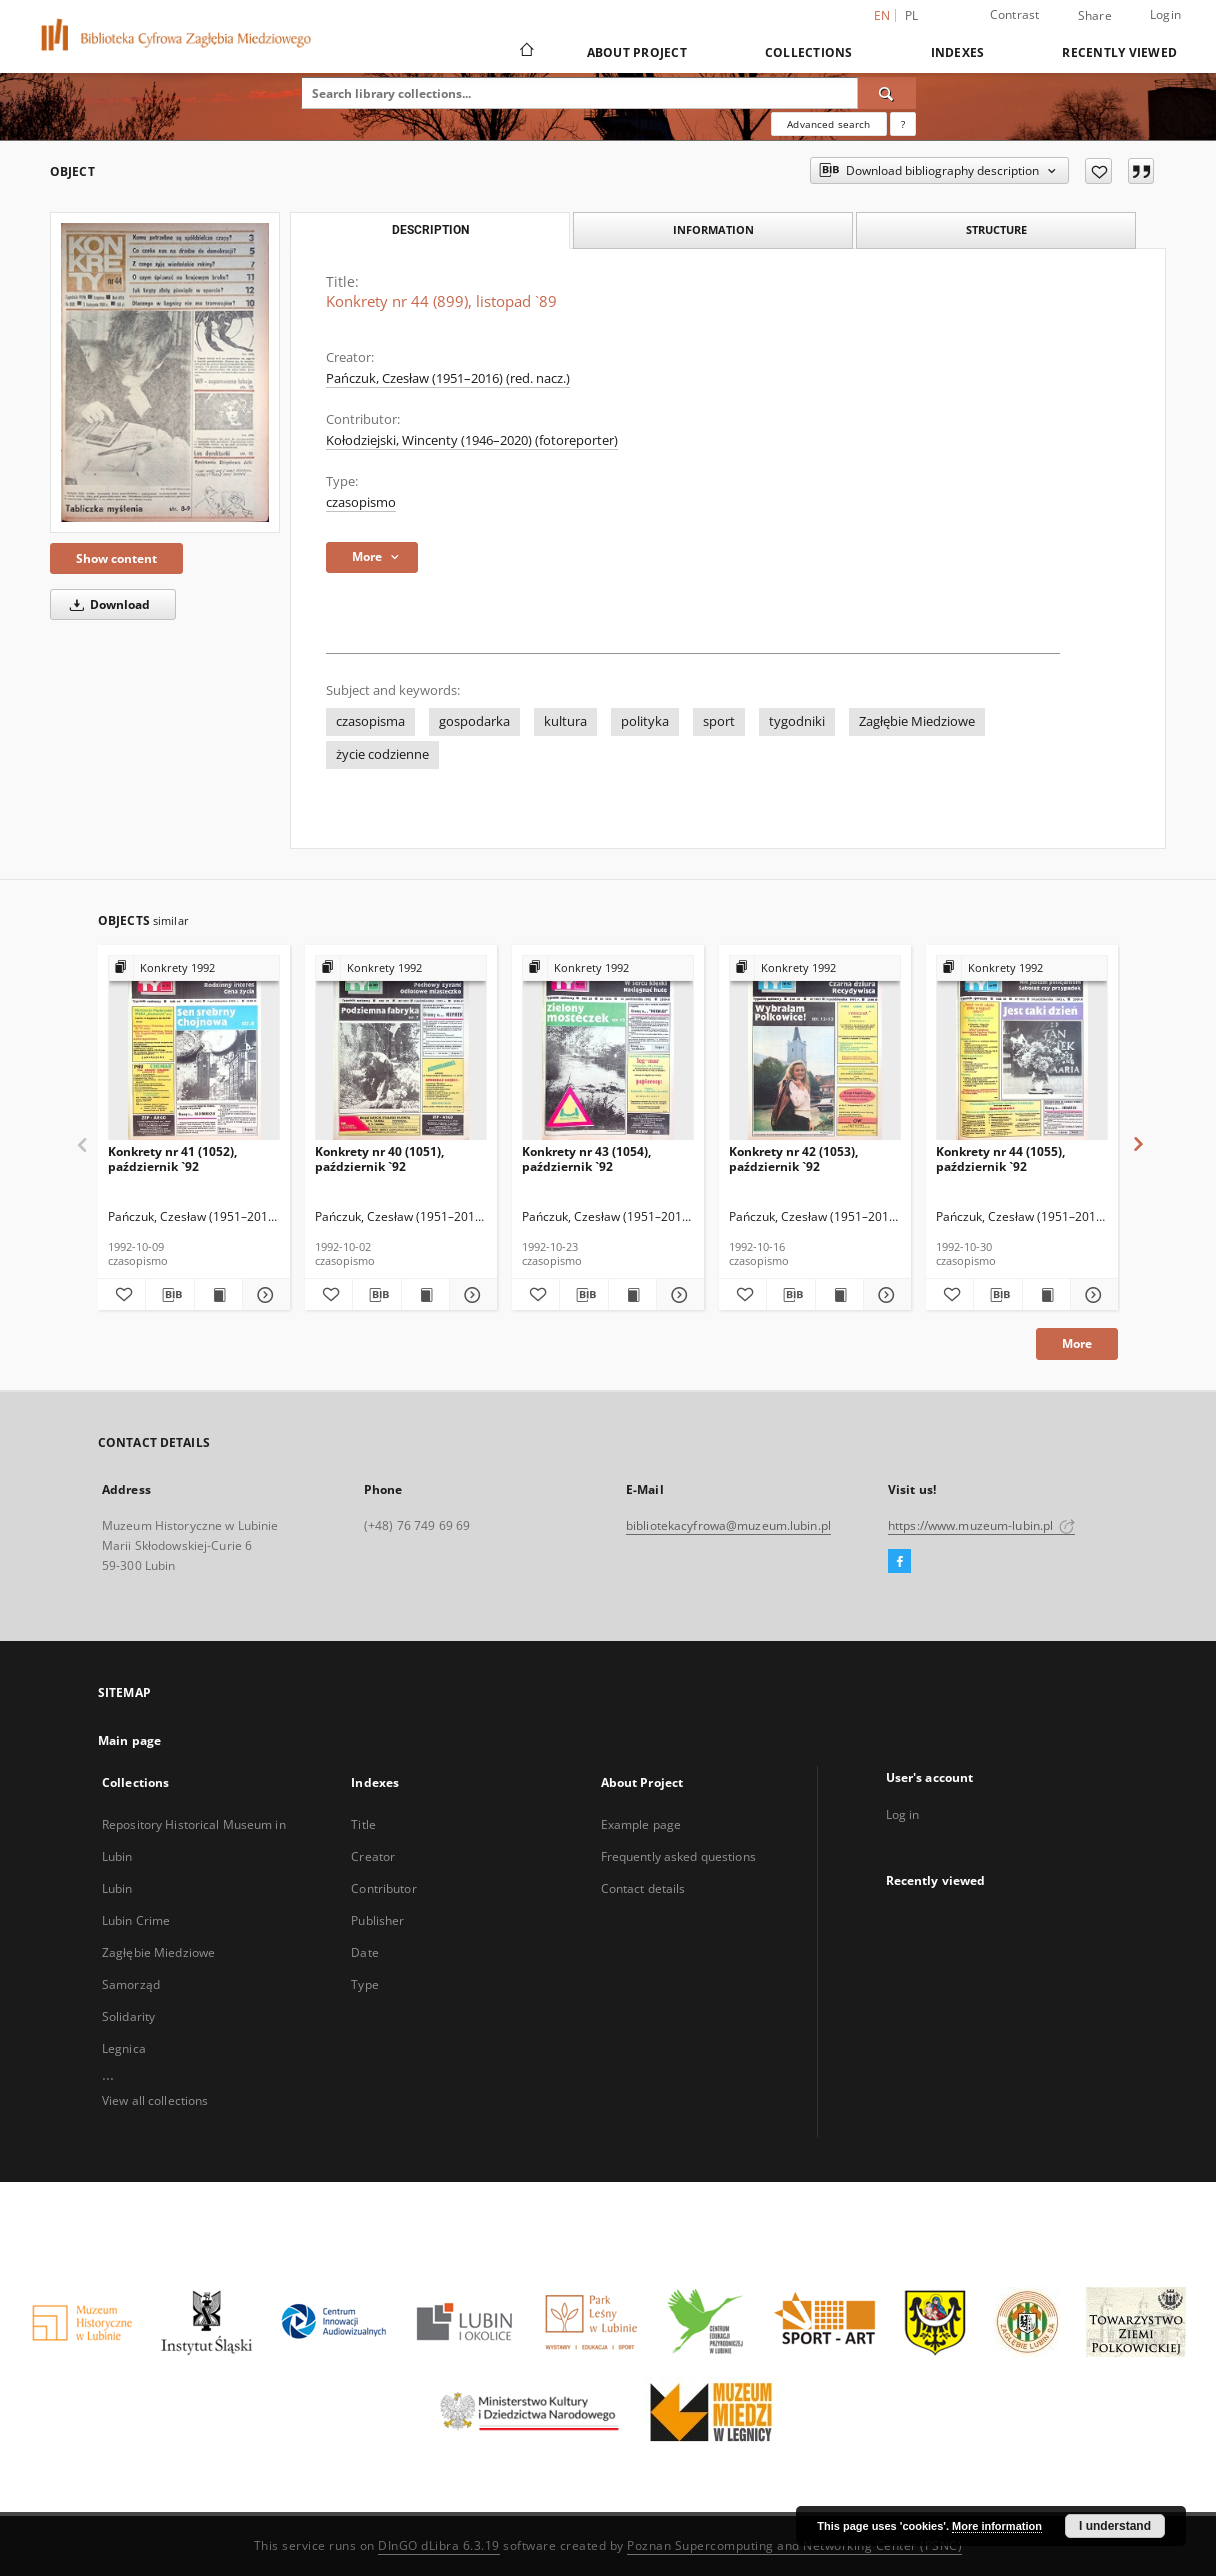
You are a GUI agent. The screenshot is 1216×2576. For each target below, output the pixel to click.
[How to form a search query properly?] (903, 124)
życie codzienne (382, 754)
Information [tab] (713, 229)
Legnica (124, 2048)
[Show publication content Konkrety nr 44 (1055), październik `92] (1046, 1295)
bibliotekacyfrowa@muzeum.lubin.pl (728, 1525)
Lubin (117, 1888)
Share (1095, 16)
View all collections (155, 2100)
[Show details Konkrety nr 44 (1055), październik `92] (1091, 1295)
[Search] (887, 93)
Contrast (1015, 14)
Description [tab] (430, 230)
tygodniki (797, 721)
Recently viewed (1119, 52)
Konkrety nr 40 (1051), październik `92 (379, 1158)
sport (719, 721)
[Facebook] (899, 1562)
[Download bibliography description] (169, 1295)
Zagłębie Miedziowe (917, 721)
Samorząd (131, 1984)
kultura (565, 721)
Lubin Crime (136, 1920)
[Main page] (525, 52)
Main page (129, 1740)
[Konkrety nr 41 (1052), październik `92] (194, 1048)
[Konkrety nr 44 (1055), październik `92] (1022, 1048)
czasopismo (361, 502)
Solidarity (128, 2016)
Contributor (383, 1888)
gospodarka (474, 721)
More (1077, 1343)
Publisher (377, 1920)
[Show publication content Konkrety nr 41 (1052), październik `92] (218, 1295)
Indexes (958, 52)
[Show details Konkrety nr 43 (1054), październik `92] (677, 1295)
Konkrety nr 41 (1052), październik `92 (172, 1158)
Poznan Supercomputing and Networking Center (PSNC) (794, 2545)
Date (364, 1952)
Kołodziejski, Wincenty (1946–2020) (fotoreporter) (472, 440)
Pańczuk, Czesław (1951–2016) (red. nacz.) (448, 378)
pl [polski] (912, 15)
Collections (809, 52)
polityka (645, 721)
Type (364, 1984)
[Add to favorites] (1098, 171)
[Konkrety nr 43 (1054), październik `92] (608, 1048)
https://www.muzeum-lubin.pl (981, 1525)
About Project (637, 52)
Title (363, 1824)
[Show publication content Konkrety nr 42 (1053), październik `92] (839, 1295)
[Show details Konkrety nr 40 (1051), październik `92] (470, 1295)
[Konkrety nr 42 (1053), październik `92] (815, 1048)
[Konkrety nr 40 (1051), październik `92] (401, 1048)
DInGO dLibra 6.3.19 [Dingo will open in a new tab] (439, 2545)
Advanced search (828, 124)
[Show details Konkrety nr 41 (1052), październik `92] (263, 1295)
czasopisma (370, 721)
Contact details (643, 1888)
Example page (641, 1824)
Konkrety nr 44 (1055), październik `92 (1000, 1158)
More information (997, 2526)
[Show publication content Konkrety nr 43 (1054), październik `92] (632, 1295)
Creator (373, 1856)
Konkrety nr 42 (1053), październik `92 (793, 1158)
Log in (903, 1814)
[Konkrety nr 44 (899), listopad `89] (165, 372)
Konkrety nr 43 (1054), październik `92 (586, 1158)
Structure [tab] (996, 229)
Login (1165, 14)
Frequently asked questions (678, 1856)
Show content (116, 558)
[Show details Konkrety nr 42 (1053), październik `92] (884, 1295)
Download (106, 604)
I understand (1115, 2526)
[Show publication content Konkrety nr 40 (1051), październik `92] (425, 1295)
